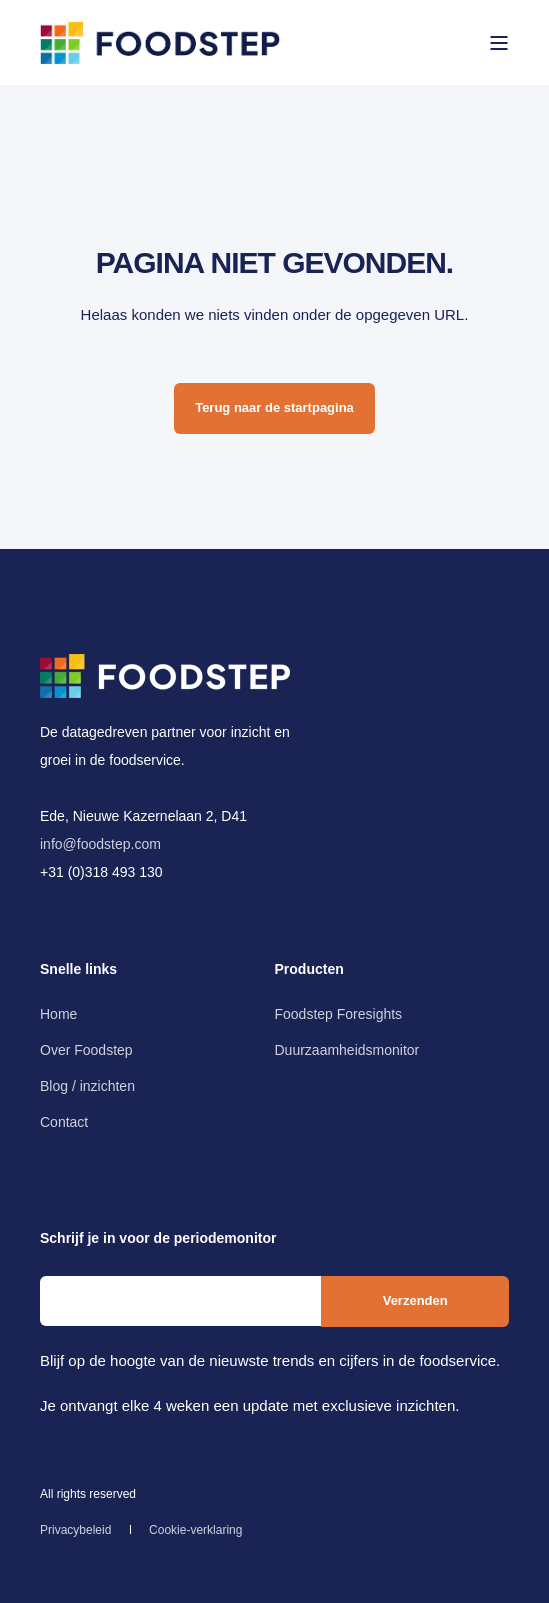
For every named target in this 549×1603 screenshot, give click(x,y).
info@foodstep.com (100, 844)
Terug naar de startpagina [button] (274, 407)
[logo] (165, 676)
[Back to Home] (160, 42)
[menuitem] (58, 1014)
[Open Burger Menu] (499, 43)
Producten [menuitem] (309, 969)
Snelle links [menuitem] (78, 969)
